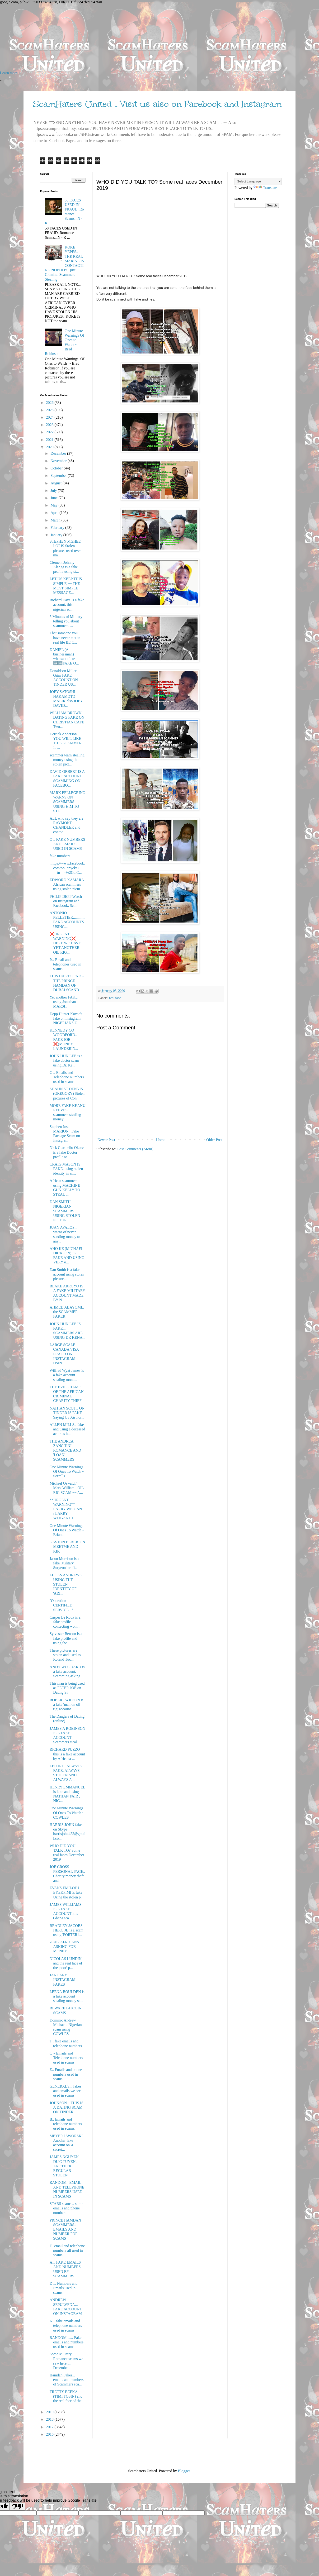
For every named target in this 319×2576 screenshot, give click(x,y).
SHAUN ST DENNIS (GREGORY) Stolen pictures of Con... (67, 1093)
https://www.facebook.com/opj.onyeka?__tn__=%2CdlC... (67, 867)
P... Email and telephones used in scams (65, 964)
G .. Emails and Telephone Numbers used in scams (67, 1077)
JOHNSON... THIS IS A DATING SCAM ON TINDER (66, 2107)
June (54, 498)
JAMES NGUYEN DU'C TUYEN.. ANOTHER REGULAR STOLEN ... (64, 2166)
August (56, 483)
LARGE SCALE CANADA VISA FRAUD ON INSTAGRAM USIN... (64, 1354)
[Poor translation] (17, 2506)
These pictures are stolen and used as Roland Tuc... (65, 1654)
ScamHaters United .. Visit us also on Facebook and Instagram (157, 104)
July (54, 490)
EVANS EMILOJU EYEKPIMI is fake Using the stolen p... (67, 1892)
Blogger (184, 2471)
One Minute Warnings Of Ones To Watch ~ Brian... (67, 1530)
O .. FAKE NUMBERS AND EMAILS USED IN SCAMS (67, 844)
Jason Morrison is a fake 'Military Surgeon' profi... (64, 1563)
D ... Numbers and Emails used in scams (63, 2287)
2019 (50, 2412)
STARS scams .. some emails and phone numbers (66, 2208)
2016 (50, 2434)
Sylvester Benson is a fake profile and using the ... (66, 1638)
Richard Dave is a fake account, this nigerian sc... (67, 604)
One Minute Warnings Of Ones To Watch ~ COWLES (67, 1812)
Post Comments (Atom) (135, 1149)
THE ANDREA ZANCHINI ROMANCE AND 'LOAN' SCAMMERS (65, 1450)
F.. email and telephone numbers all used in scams (67, 2250)
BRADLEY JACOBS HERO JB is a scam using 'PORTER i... (66, 1930)
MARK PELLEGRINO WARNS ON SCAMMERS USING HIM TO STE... (67, 802)
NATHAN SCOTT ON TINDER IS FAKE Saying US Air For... (67, 1412)
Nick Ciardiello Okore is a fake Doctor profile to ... (67, 1152)
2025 (50, 410)
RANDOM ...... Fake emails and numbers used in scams (67, 2342)
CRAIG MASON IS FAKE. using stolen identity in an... (66, 1168)
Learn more (9, 73)
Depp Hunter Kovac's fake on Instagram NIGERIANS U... (66, 1018)
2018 (50, 2419)
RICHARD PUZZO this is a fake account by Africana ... (67, 1753)
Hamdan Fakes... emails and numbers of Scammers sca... (67, 2379)
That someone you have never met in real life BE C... (65, 637)
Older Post (214, 1140)
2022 (50, 432)
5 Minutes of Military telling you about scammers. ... (66, 621)
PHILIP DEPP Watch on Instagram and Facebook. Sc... (66, 901)
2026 (50, 403)
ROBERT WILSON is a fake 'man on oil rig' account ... (66, 1704)
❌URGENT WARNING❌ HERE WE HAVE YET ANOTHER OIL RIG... (65, 943)
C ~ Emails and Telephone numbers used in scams (66, 2057)
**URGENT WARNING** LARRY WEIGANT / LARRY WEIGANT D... (67, 1509)
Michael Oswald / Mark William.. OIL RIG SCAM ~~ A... (67, 1487)
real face (115, 998)
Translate (265, 188)
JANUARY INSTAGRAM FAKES (62, 1979)
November (59, 461)
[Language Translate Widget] (258, 181)
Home (160, 1140)
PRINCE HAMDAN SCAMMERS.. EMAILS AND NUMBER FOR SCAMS (65, 2229)
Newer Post (106, 1140)
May (54, 505)
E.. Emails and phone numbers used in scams (66, 2074)
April (55, 513)
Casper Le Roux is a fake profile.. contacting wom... (65, 1621)
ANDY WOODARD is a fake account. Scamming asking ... (67, 1671)
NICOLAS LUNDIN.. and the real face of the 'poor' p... (67, 1963)
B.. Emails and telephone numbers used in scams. (66, 2123)
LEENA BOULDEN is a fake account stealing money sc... (67, 1996)
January (57, 535)
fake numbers (60, 856)
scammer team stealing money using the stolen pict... (67, 759)
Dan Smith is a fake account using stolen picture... (67, 1274)
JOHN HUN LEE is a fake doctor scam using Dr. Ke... (66, 1060)
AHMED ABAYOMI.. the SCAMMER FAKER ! (67, 1311)
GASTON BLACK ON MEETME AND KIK (67, 1546)
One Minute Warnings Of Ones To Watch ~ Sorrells (67, 1471)
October (57, 468)
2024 (50, 417)
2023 (50, 425)
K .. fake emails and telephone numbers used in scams (66, 2325)
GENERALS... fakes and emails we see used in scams (65, 2090)
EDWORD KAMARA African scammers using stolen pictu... (67, 884)
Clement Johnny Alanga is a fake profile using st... (64, 567)
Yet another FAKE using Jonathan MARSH (64, 1001)
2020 (50, 447)
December (59, 453)
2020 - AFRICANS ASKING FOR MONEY (64, 1946)
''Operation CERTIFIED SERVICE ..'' (61, 1605)
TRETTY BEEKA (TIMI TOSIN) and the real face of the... (67, 2396)
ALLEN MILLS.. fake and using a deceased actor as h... (67, 1429)
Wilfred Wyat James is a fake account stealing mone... (67, 1374)
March (56, 520)
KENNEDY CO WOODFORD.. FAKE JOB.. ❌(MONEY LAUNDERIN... (64, 1039)
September (59, 475)
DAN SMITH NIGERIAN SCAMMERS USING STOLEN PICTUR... (65, 1211)
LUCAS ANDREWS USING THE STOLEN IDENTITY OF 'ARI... (66, 1584)
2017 (50, 2427)
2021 (50, 440)
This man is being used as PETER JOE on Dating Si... (67, 1687)
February (58, 528)
